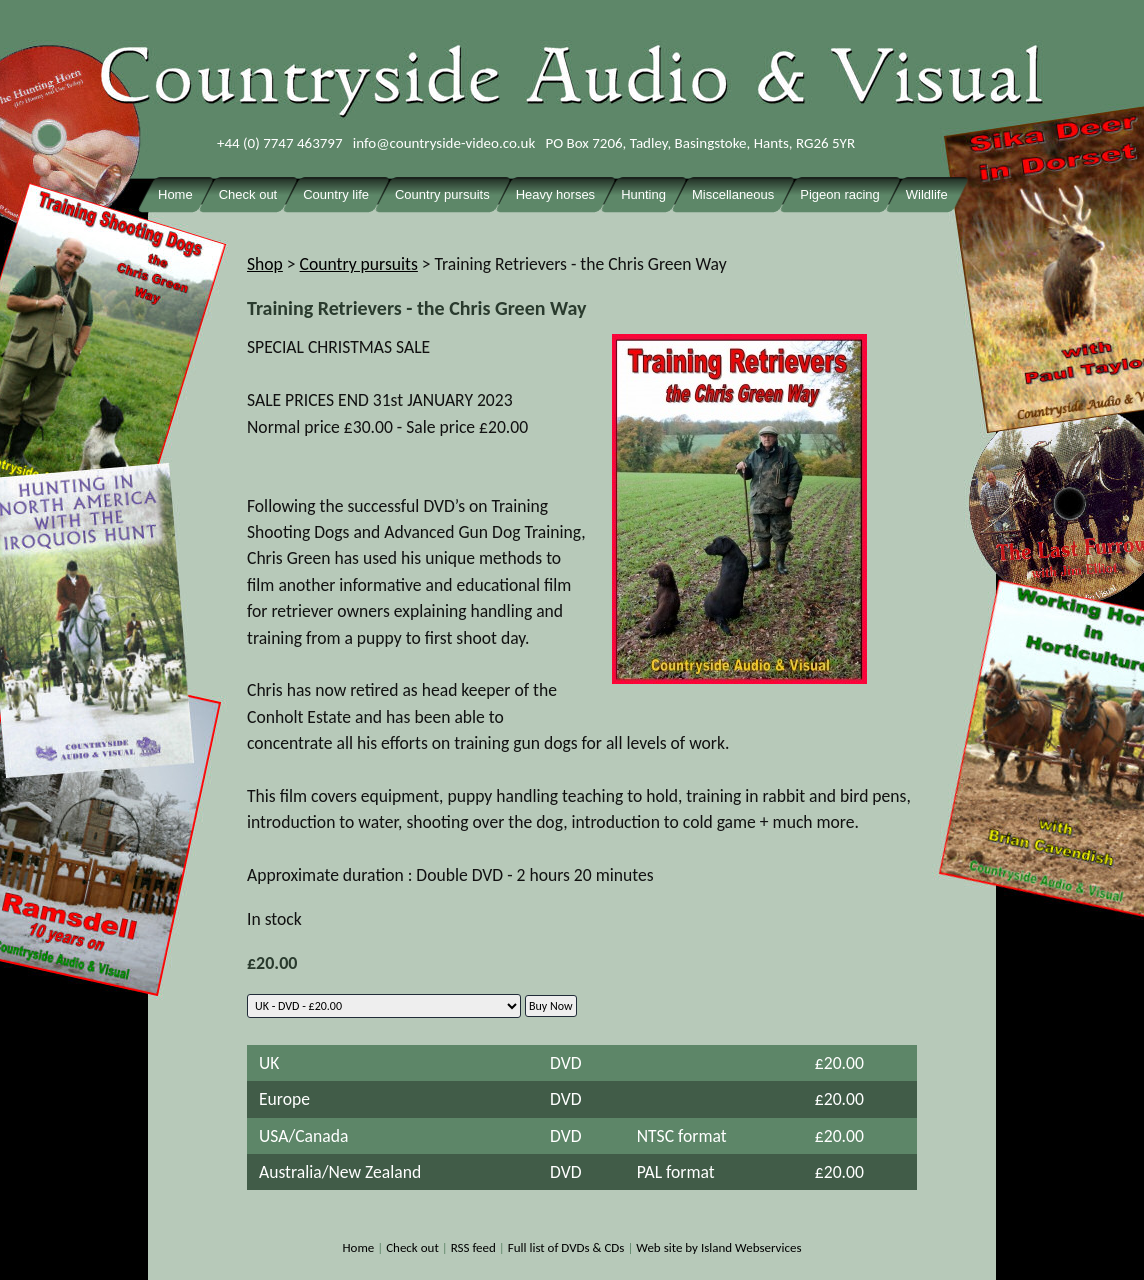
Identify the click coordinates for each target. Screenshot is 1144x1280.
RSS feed (473, 1247)
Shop (265, 264)
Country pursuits (359, 264)
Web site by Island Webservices (718, 1247)
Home (358, 1247)
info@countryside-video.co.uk (444, 143)
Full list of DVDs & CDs (566, 1247)
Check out (412, 1247)
